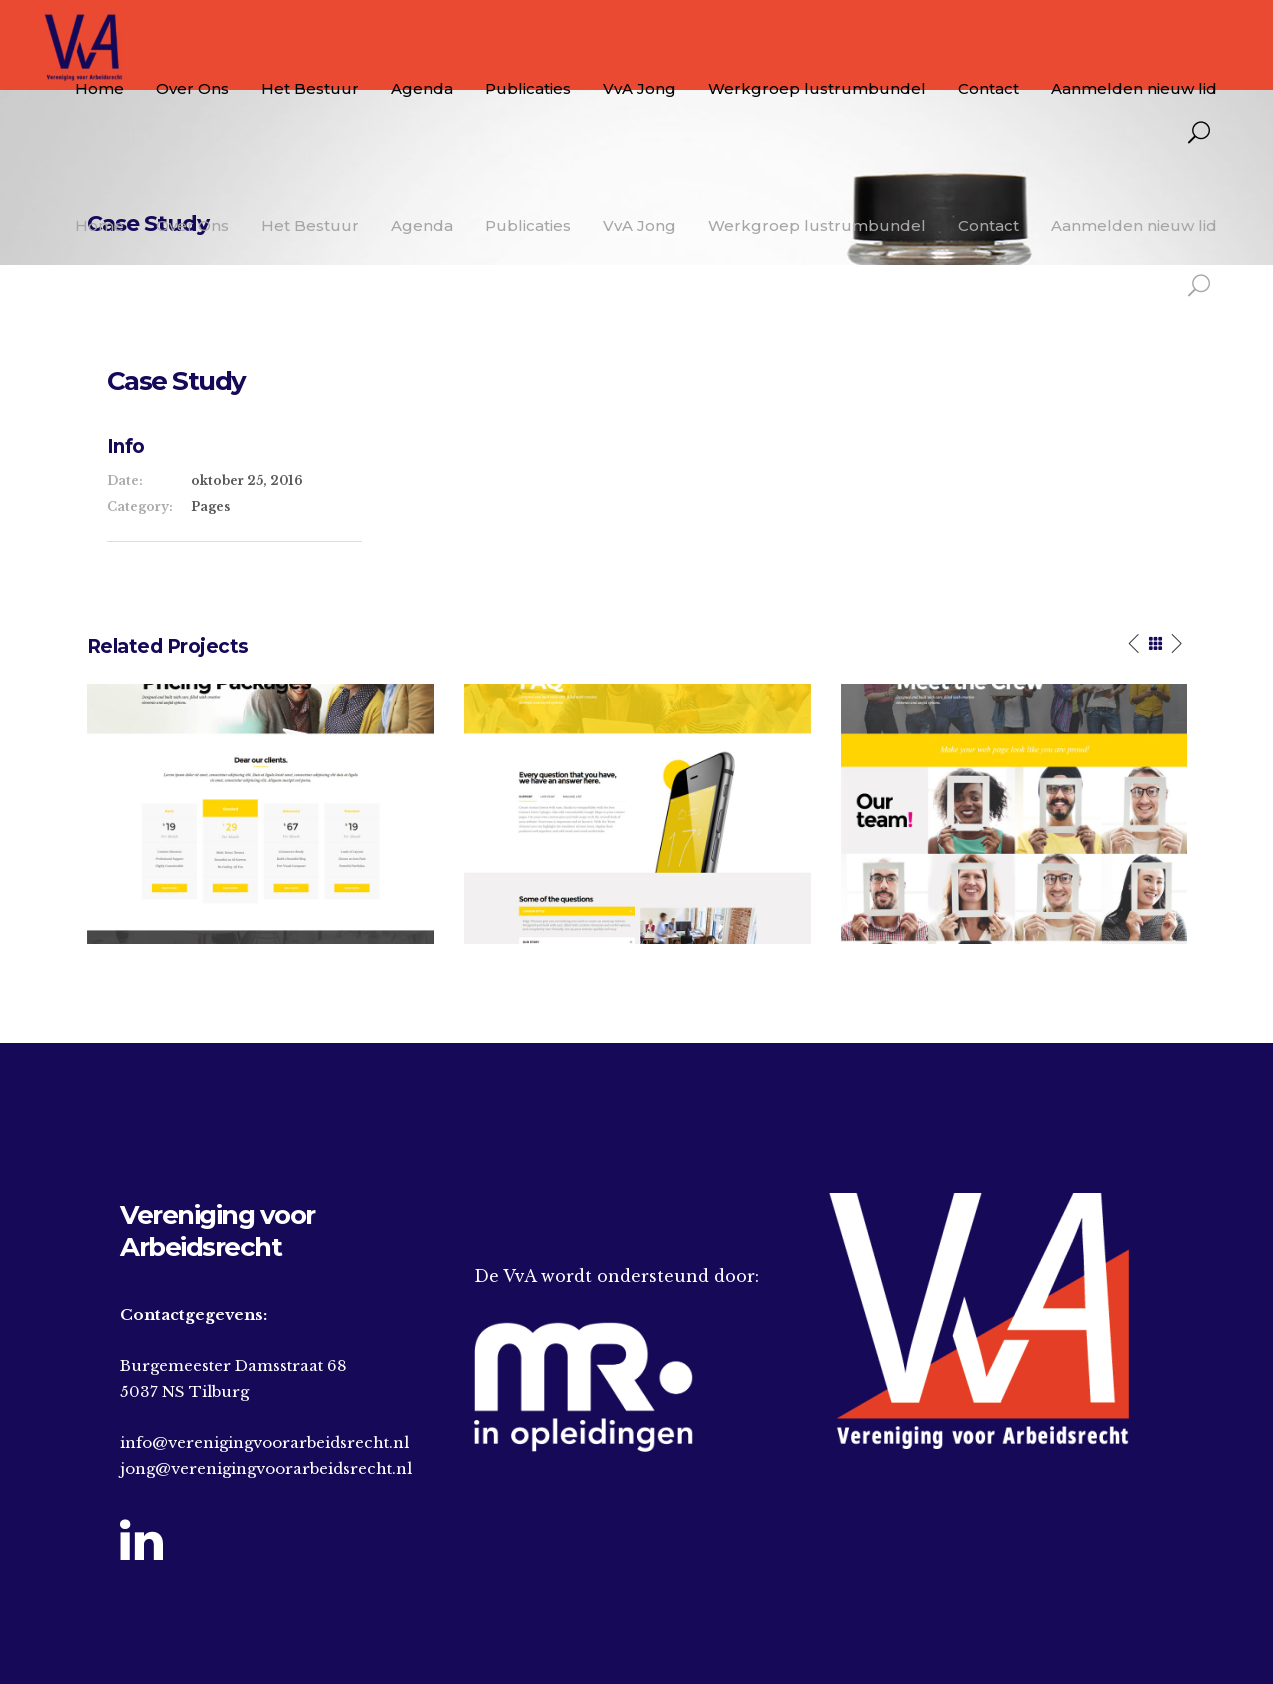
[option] (260, 814)
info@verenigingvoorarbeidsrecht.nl (264, 1442)
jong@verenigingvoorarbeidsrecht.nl (266, 1468)
